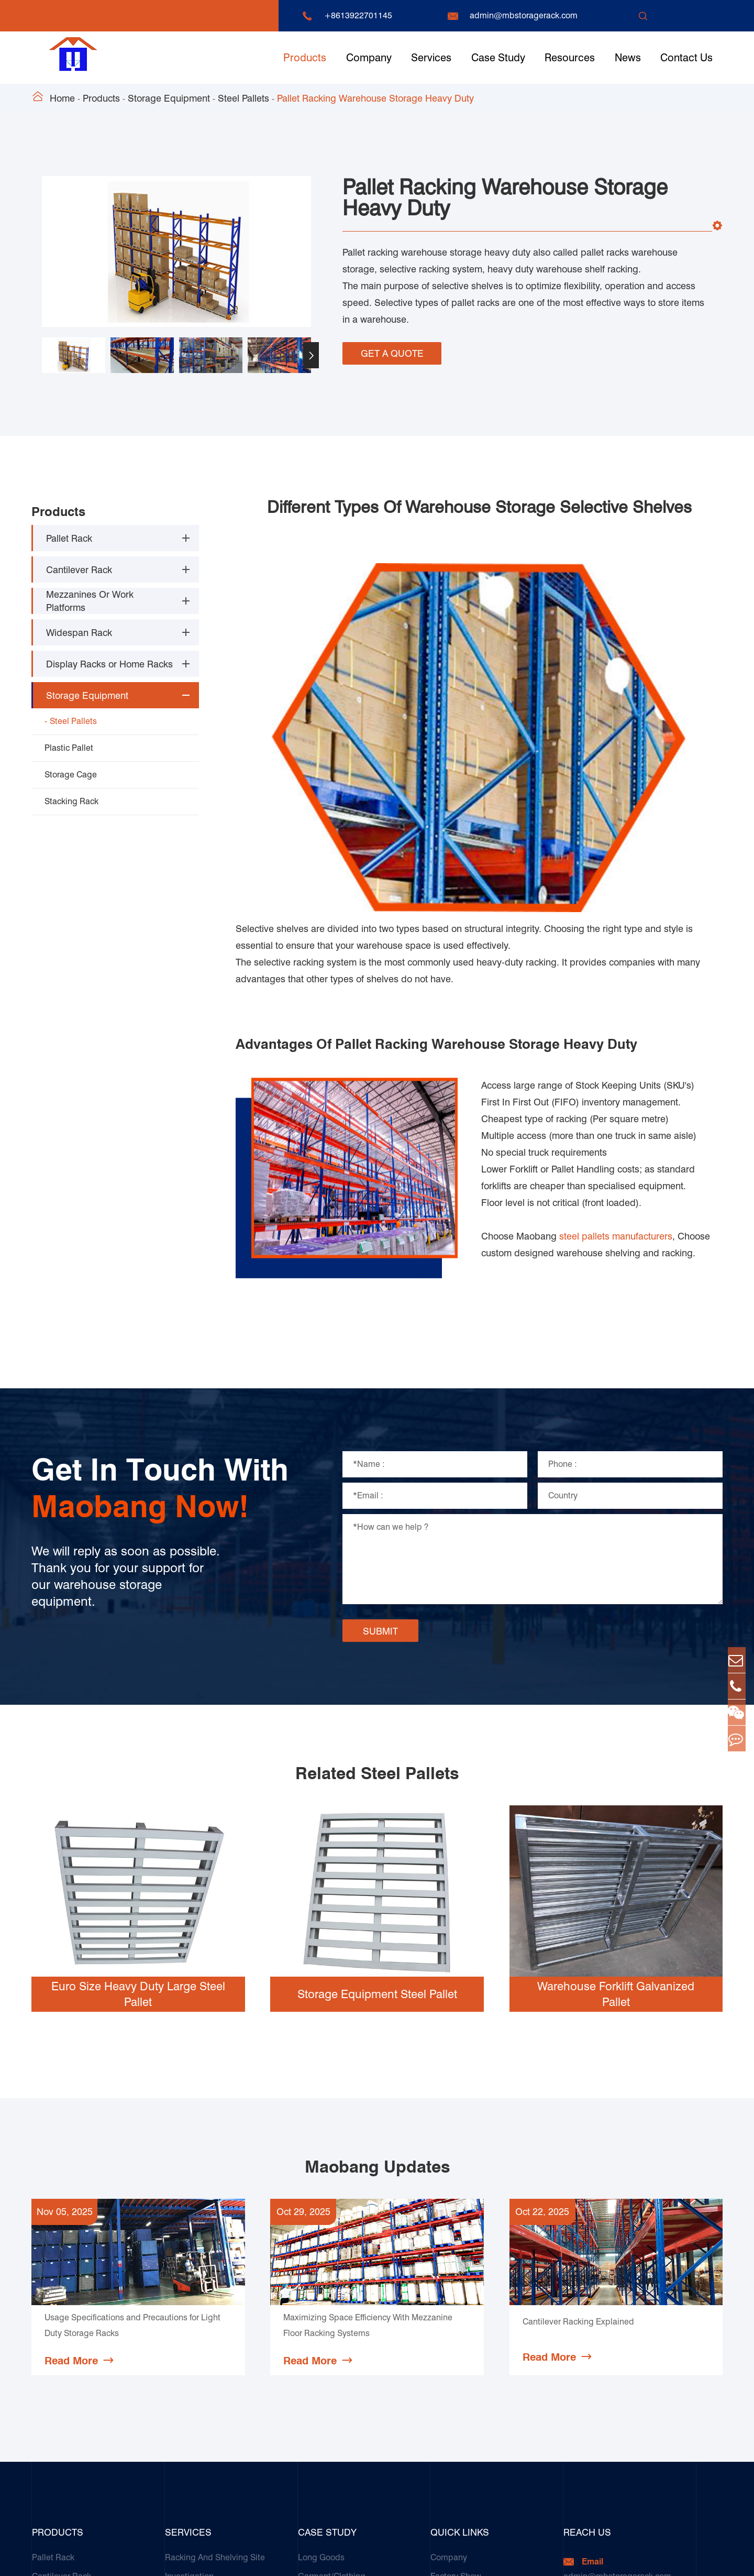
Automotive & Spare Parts (346, 2348)
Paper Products (327, 2405)
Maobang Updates (377, 1901)
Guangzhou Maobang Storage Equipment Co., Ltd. (175, 2558)
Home (62, 98)
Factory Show (455, 2311)
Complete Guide (461, 2405)
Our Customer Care (201, 2405)
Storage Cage (71, 772)
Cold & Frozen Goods (338, 2329)
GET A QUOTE (392, 349)
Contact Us (686, 57)
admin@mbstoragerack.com (524, 15)
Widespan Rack (79, 629)
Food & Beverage (331, 2386)
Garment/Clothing (331, 2311)
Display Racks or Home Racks (109, 661)
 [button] (311, 355)
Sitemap (642, 2558)
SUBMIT (380, 1366)
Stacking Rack (71, 799)
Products (304, 57)
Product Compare (463, 2424)
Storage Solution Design (211, 2329)
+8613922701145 (358, 15)
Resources (570, 57)
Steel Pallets (243, 98)
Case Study (498, 57)
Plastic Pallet (69, 745)
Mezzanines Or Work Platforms (90, 598)
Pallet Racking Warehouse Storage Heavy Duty (375, 98)
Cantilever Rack (79, 567)
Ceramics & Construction (344, 2367)
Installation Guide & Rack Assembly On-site (212, 2357)
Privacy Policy (697, 2558)
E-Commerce (322, 2480)
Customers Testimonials (343, 2499)
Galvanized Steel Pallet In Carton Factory (360, 2452)
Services (431, 57)
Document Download (469, 2329)
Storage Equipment (169, 98)
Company (369, 57)
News (628, 57)
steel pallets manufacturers (615, 971)
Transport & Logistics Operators (357, 2424)
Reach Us (587, 2266)
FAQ (438, 2367)
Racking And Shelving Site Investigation (215, 2301)
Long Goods (321, 2292)
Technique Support (466, 2348)
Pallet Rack (69, 535)
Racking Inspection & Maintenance (230, 2386)
